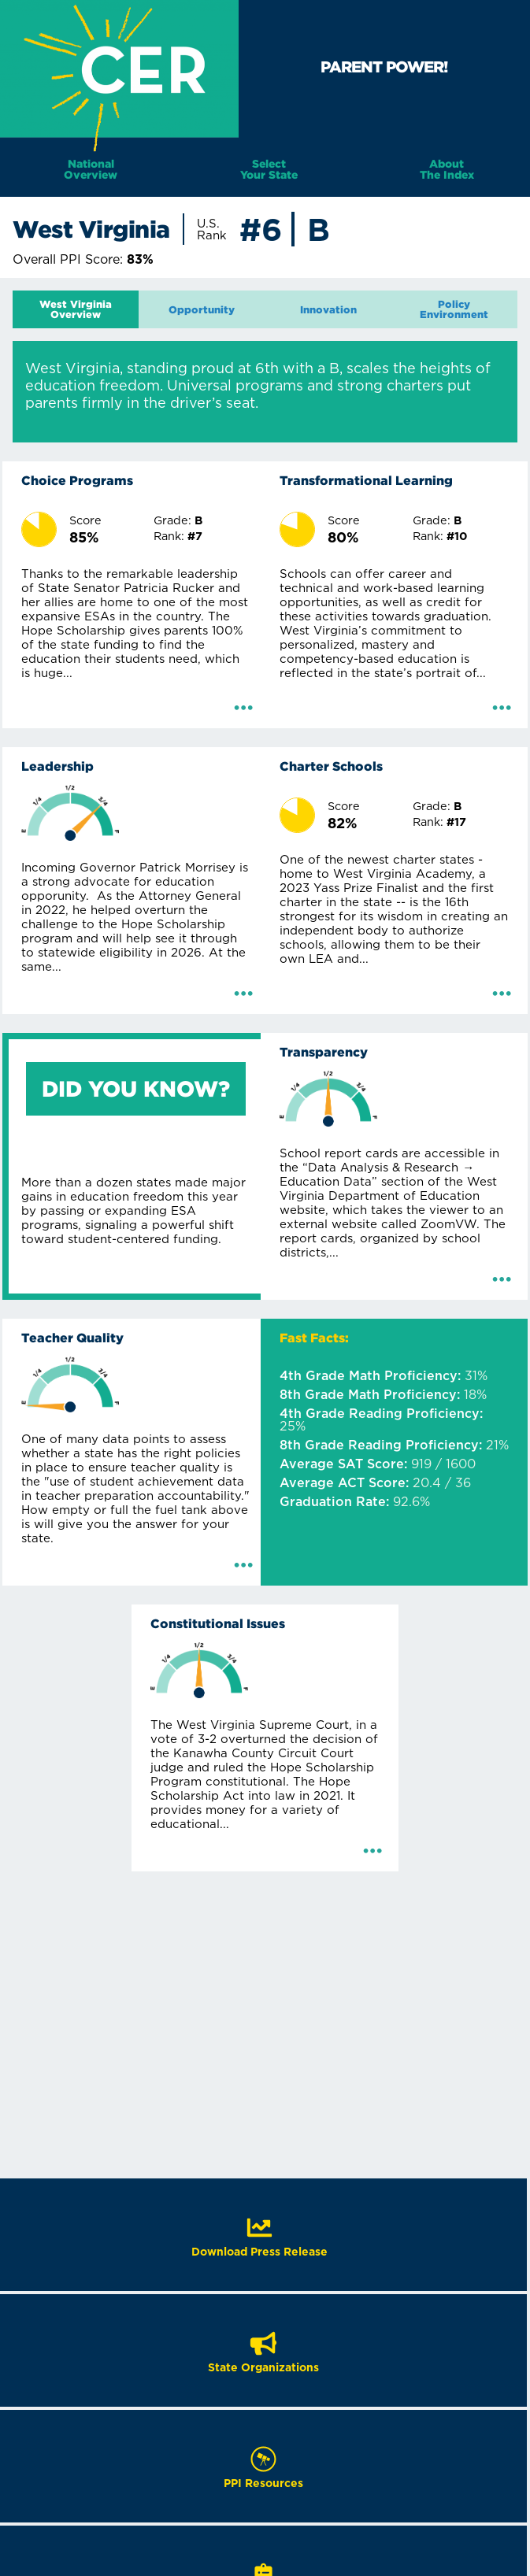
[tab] (76, 309)
